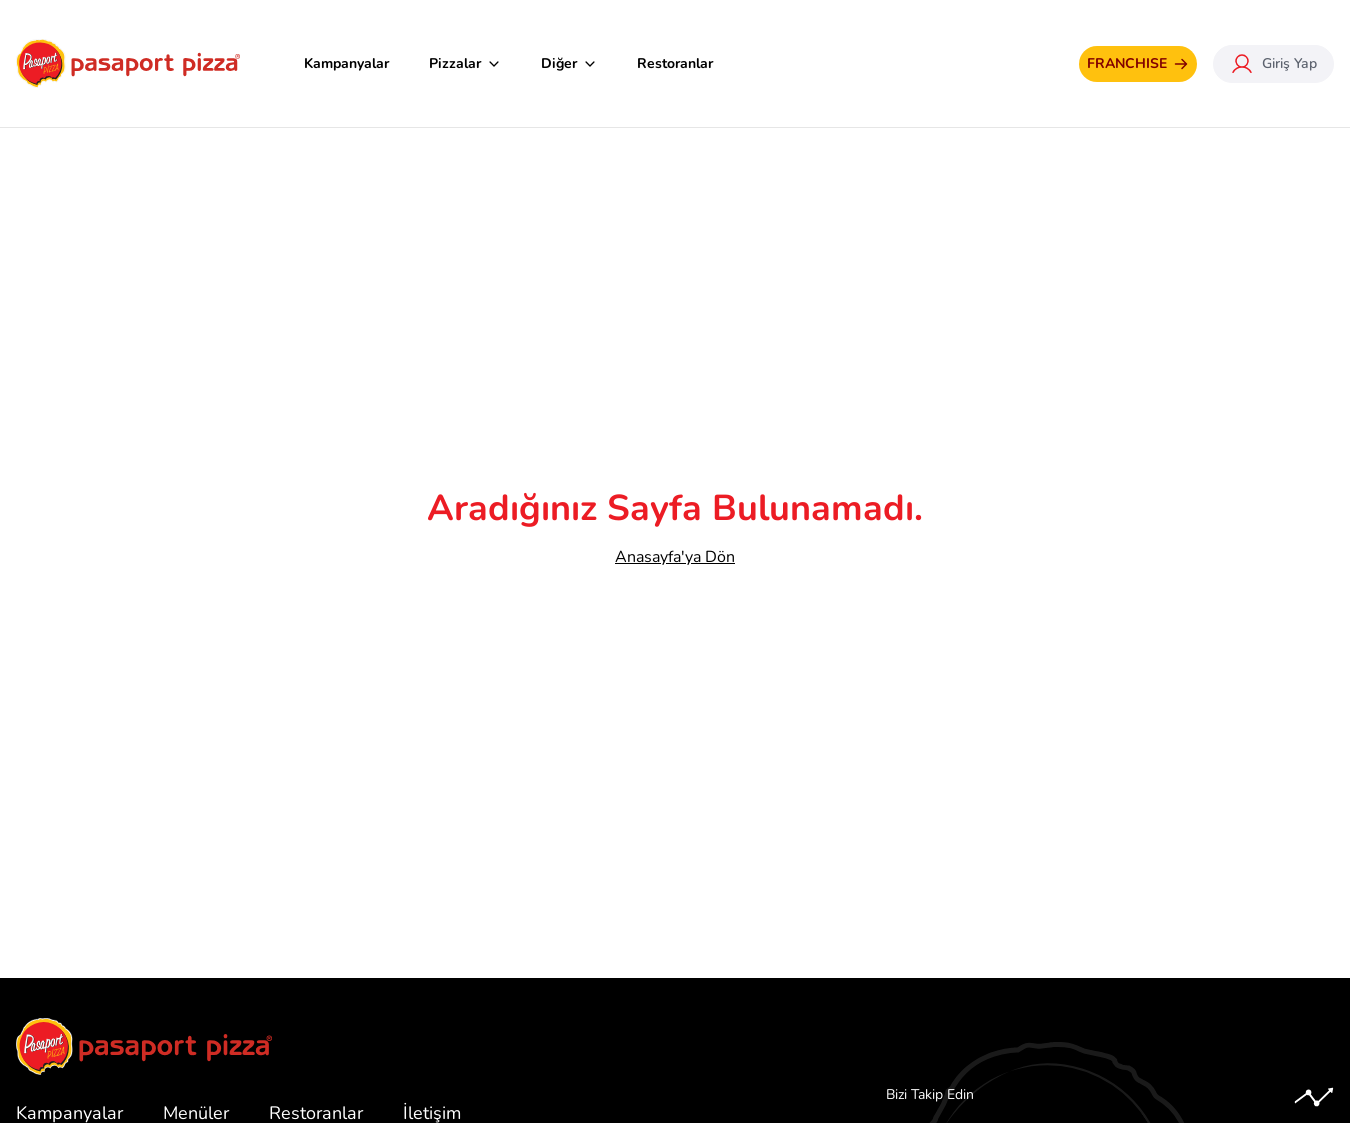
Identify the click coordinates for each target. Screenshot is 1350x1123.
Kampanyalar (346, 63)
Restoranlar (675, 63)
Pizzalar (465, 63)
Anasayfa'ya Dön (675, 557)
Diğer (569, 63)
